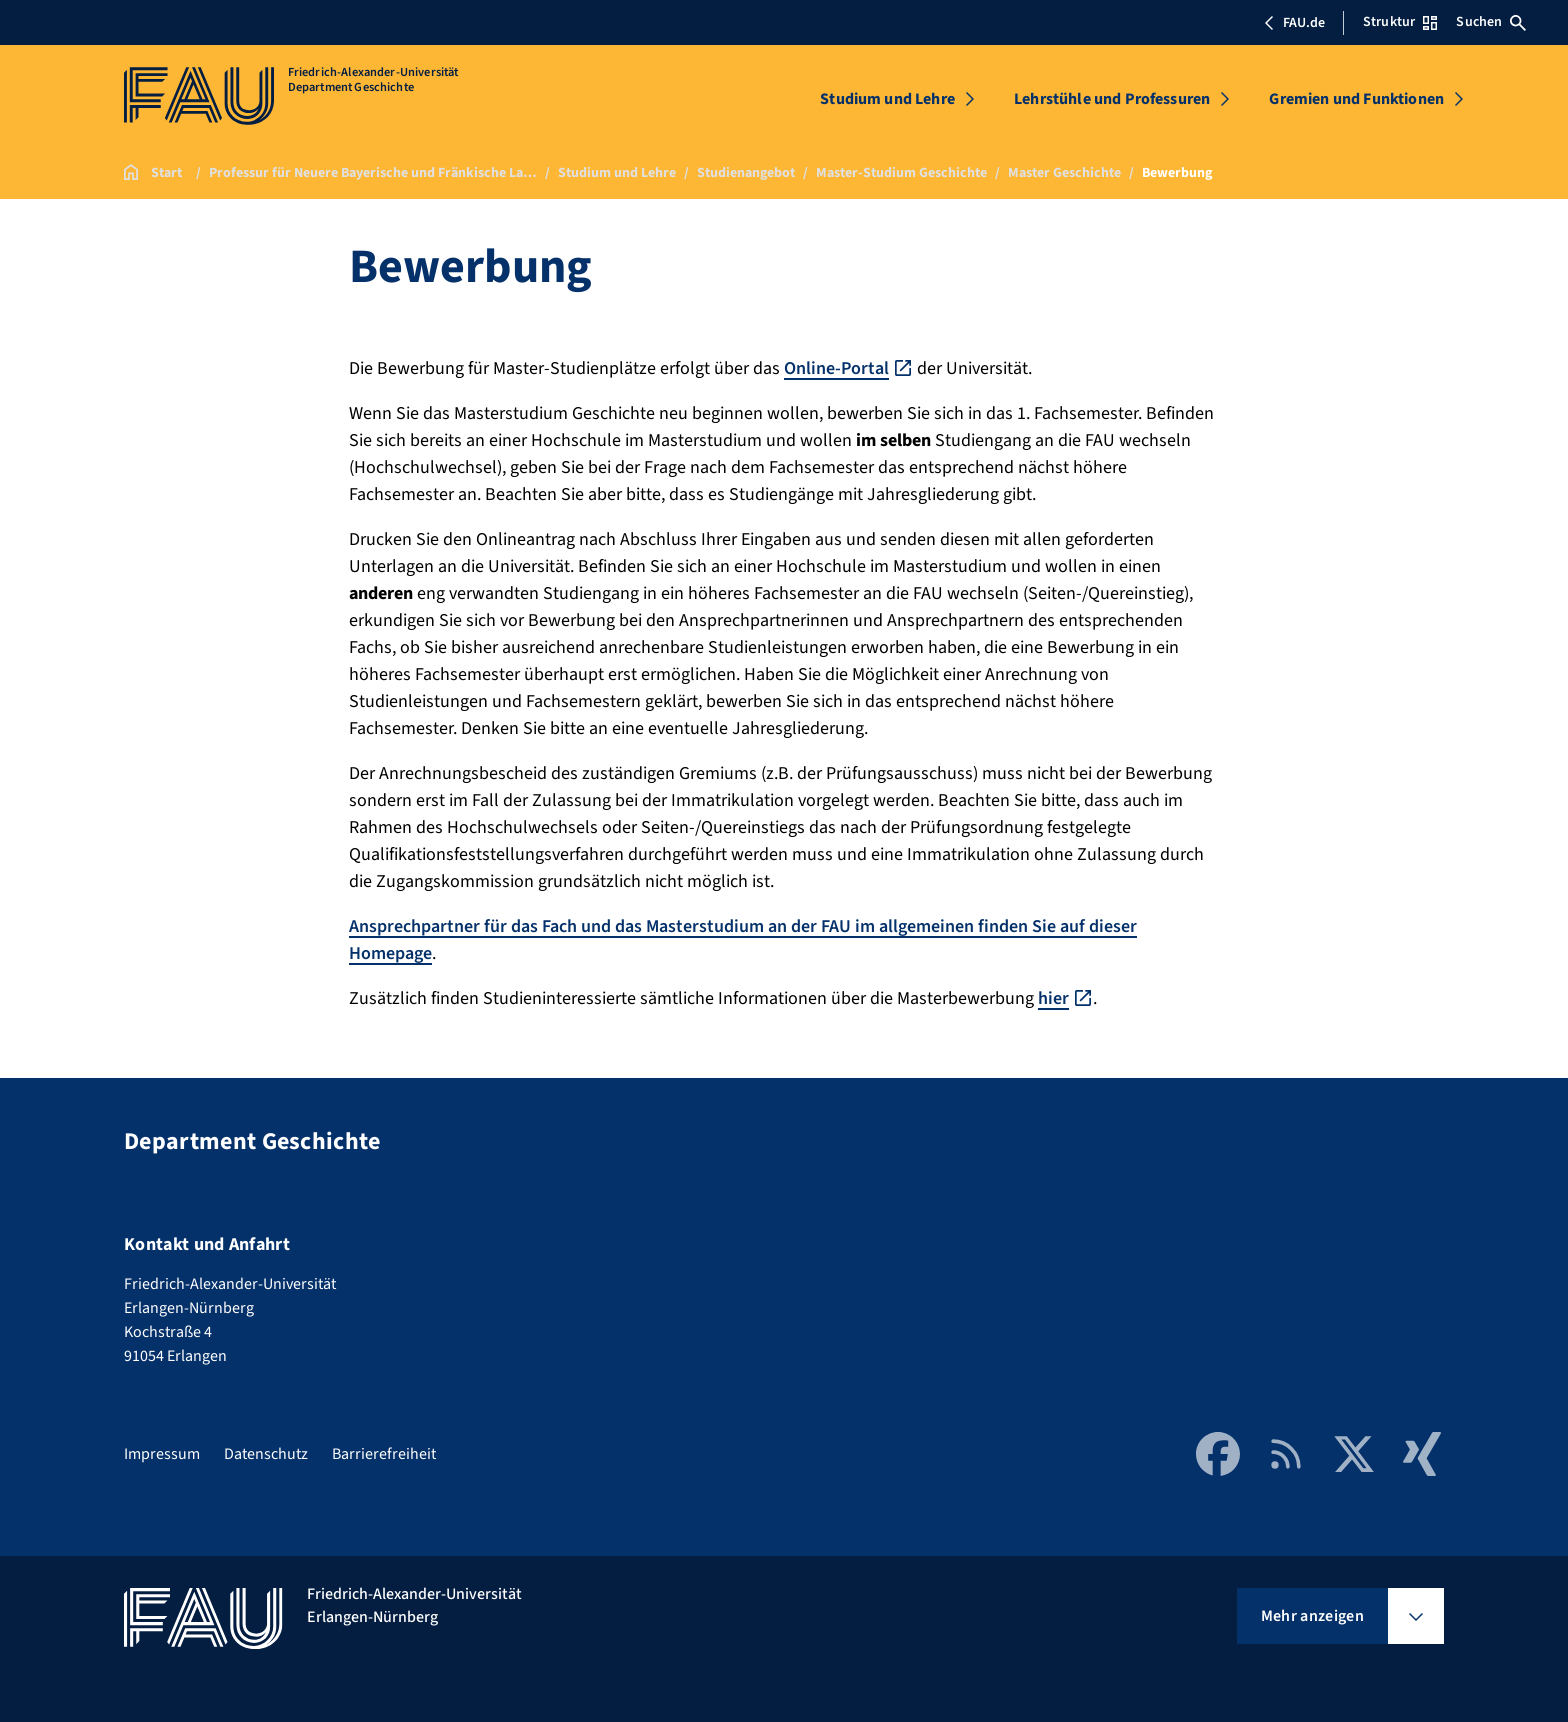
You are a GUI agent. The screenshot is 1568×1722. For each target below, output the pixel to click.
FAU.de (1294, 23)
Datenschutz (266, 1454)
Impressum (162, 1454)
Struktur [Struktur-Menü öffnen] (1400, 22)
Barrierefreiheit (384, 1454)
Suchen (1491, 22)
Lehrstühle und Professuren (1112, 99)
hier (1053, 998)
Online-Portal (836, 368)
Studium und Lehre (887, 99)
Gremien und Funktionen (1356, 99)
